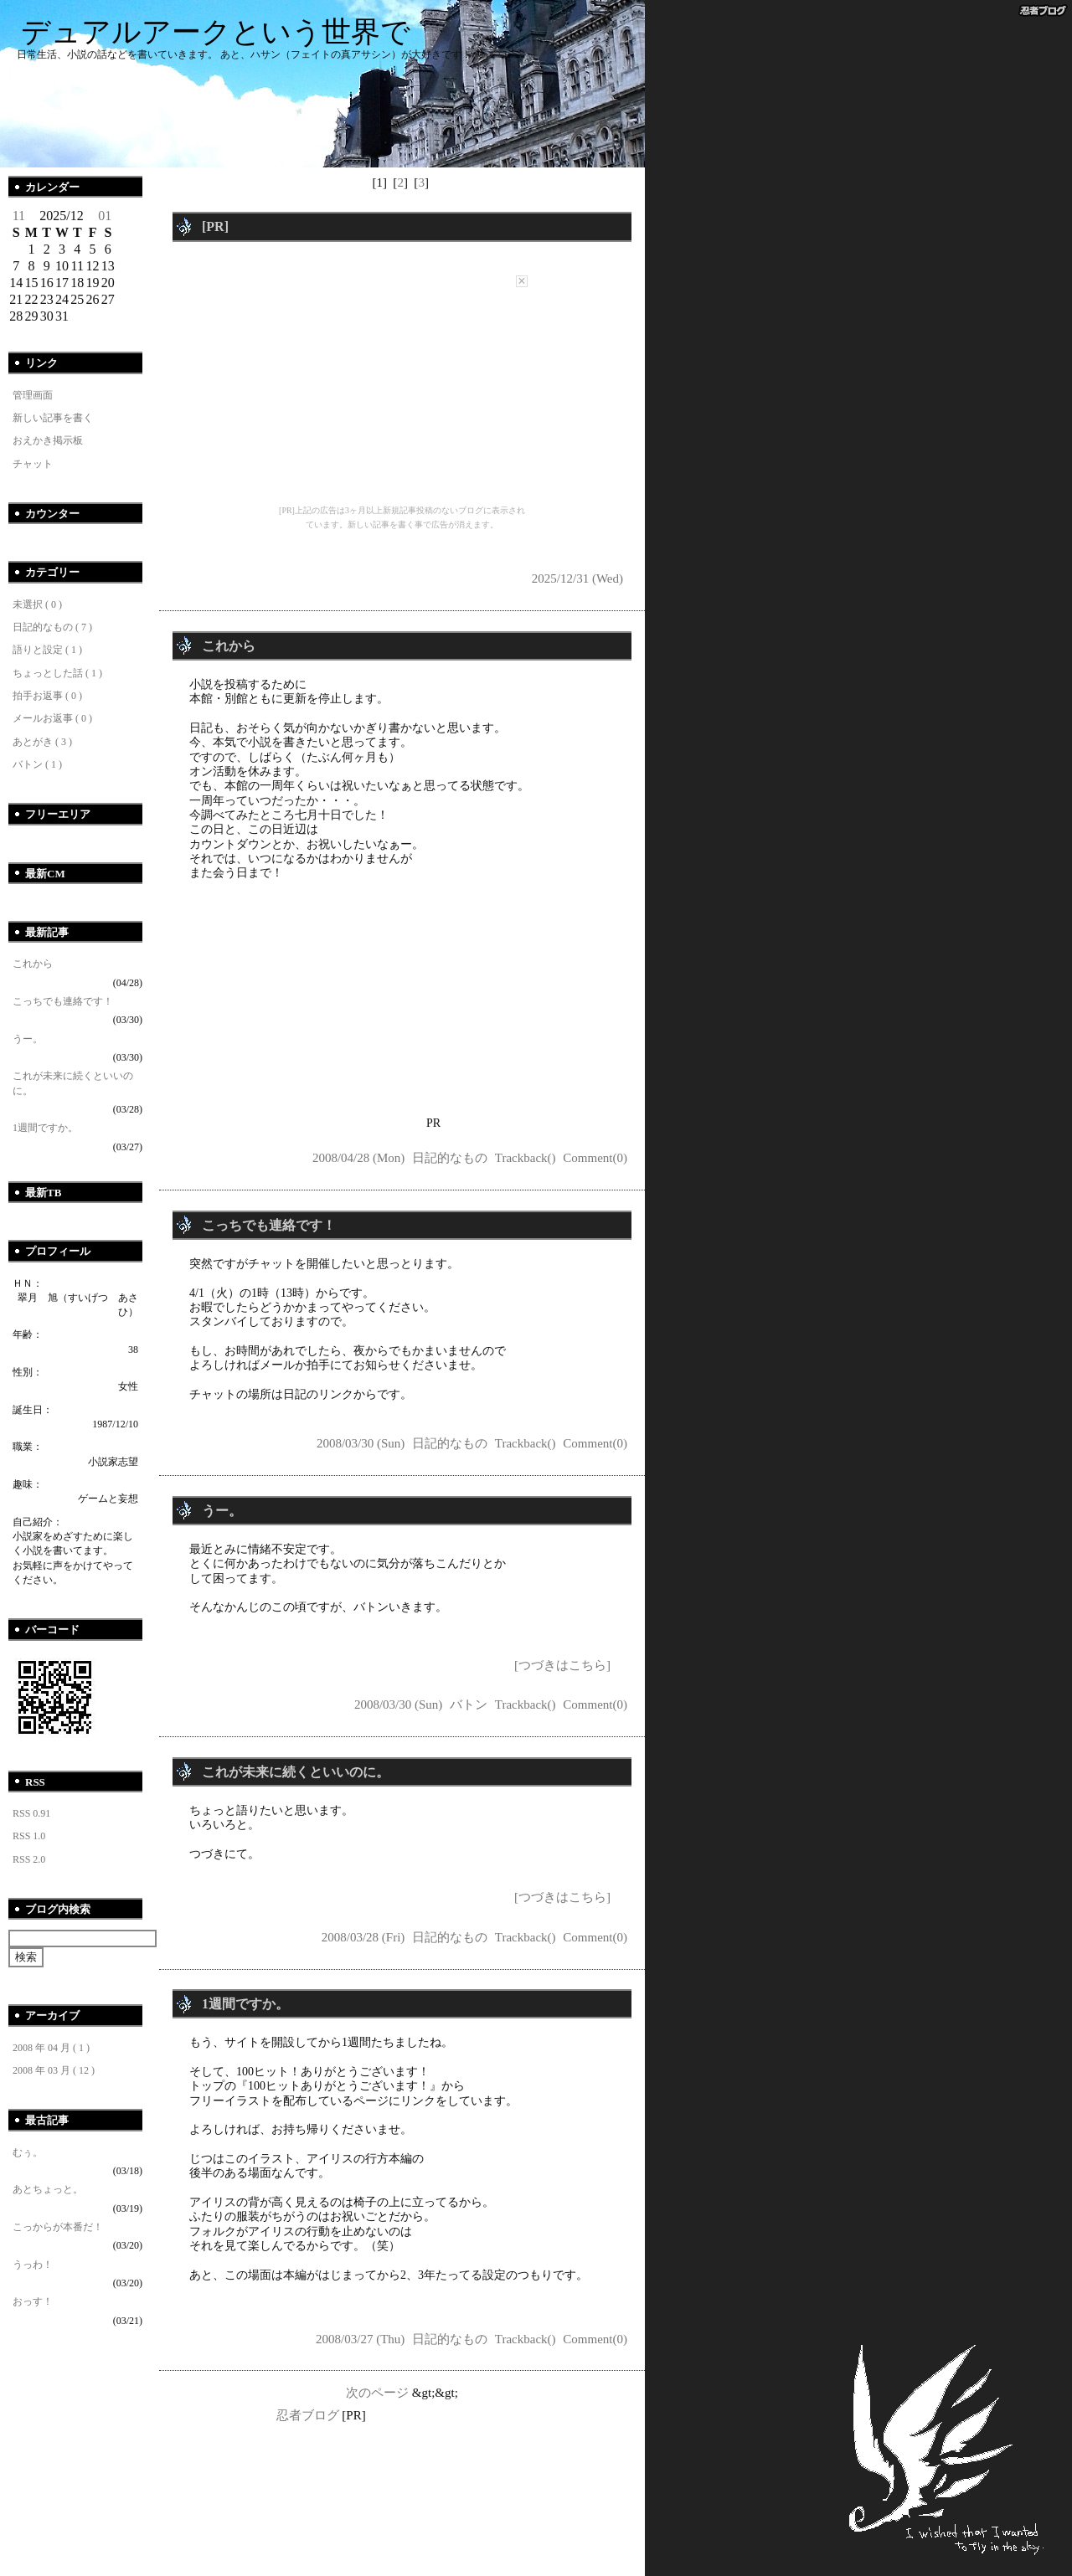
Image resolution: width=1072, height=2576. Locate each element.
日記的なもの (449, 1158)
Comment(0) (595, 1158)
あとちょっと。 (48, 2189)
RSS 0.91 (31, 1813)
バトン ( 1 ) (37, 764)
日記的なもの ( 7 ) (52, 627)
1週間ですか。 (45, 1128)
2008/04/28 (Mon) (358, 1158)
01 (104, 215)
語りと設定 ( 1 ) (47, 650)
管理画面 (33, 395)
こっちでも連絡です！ (63, 1001)
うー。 (28, 1039)
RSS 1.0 (29, 1836)
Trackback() (525, 1158)
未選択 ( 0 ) (37, 604)
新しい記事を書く (53, 418)
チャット (33, 464)
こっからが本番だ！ (58, 2227)
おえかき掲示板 (48, 440)
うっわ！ (33, 2264)
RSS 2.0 (29, 1859)
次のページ (377, 2392)
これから (33, 963)
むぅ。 (28, 2152)
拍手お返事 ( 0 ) (47, 696)
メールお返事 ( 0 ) (52, 718)
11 (19, 215)
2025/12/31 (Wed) (577, 578)
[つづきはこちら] (562, 1665)
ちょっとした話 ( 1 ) (57, 673)
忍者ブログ (307, 2415)
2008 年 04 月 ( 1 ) (51, 2048)
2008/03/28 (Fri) (363, 1937)
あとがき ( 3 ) (42, 742)
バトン (468, 1704)
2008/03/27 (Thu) (360, 2339)
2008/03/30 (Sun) (361, 1443)
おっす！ (33, 2301)
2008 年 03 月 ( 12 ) (54, 2070)
